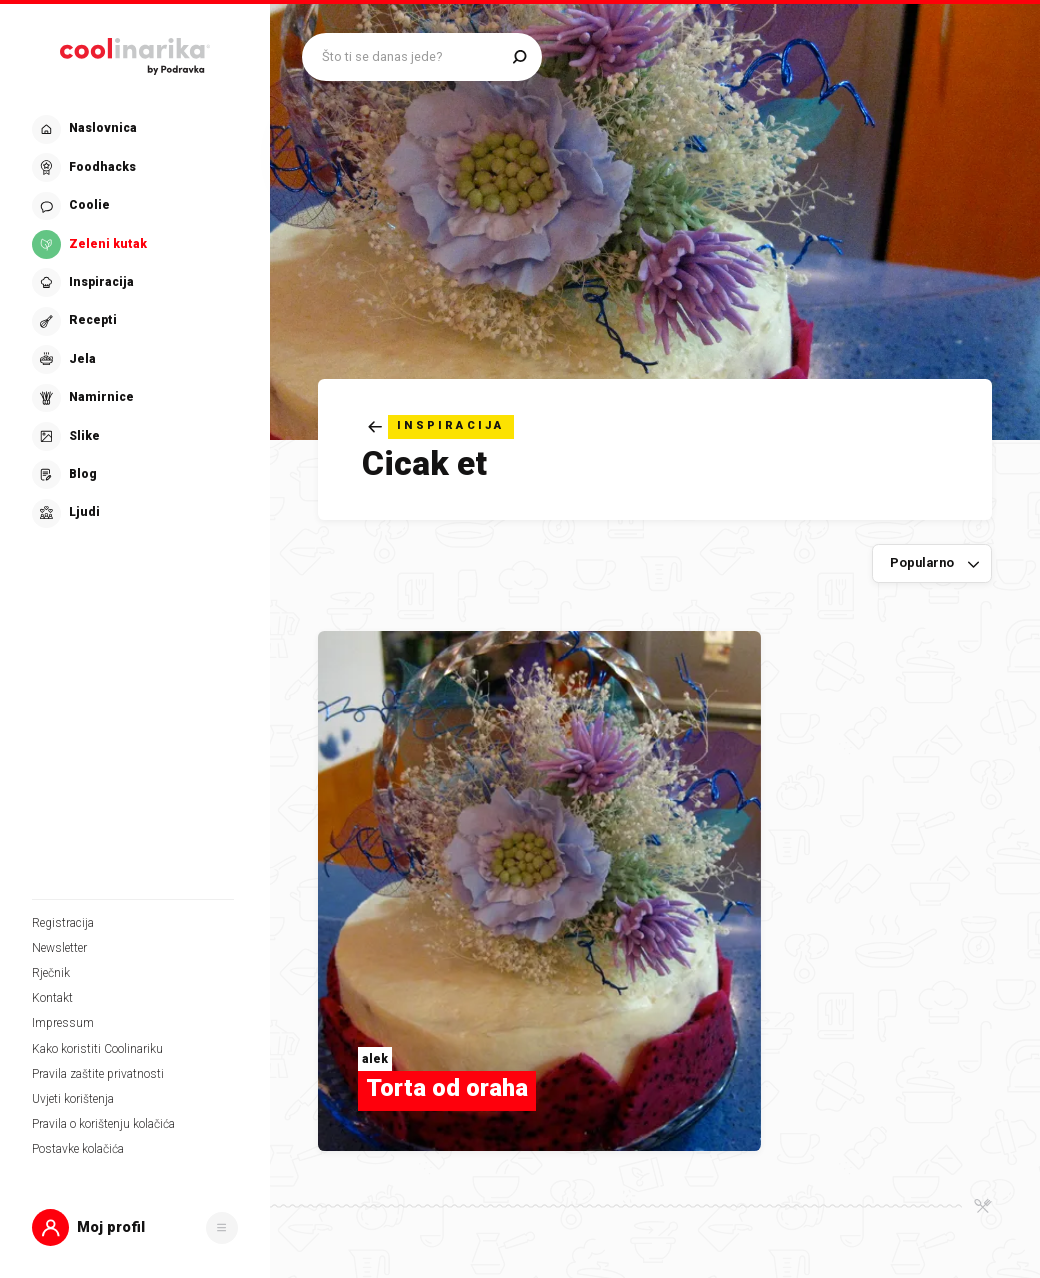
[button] (135, 1227)
